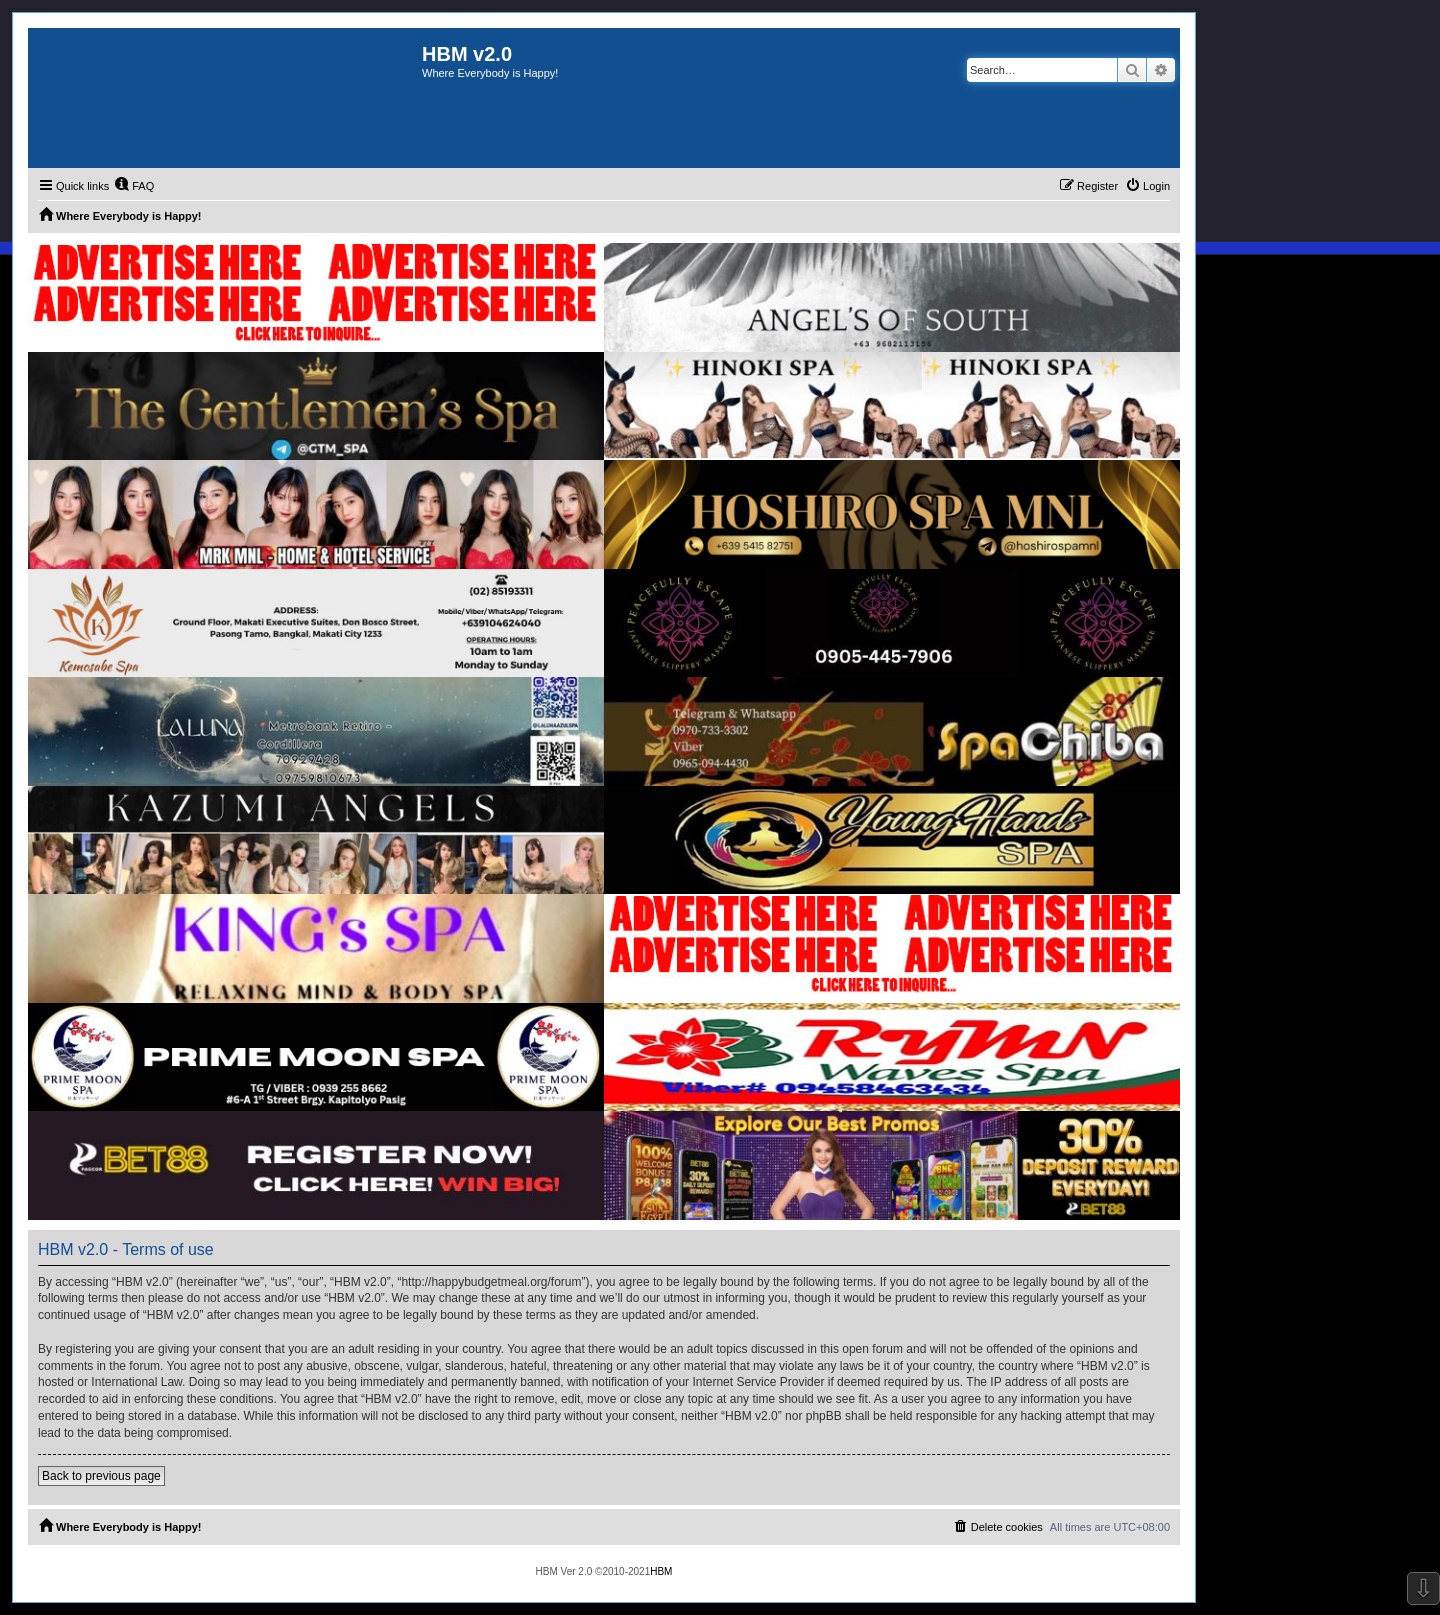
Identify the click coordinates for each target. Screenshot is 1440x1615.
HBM (661, 1571)
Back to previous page (101, 1476)
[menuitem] (134, 186)
